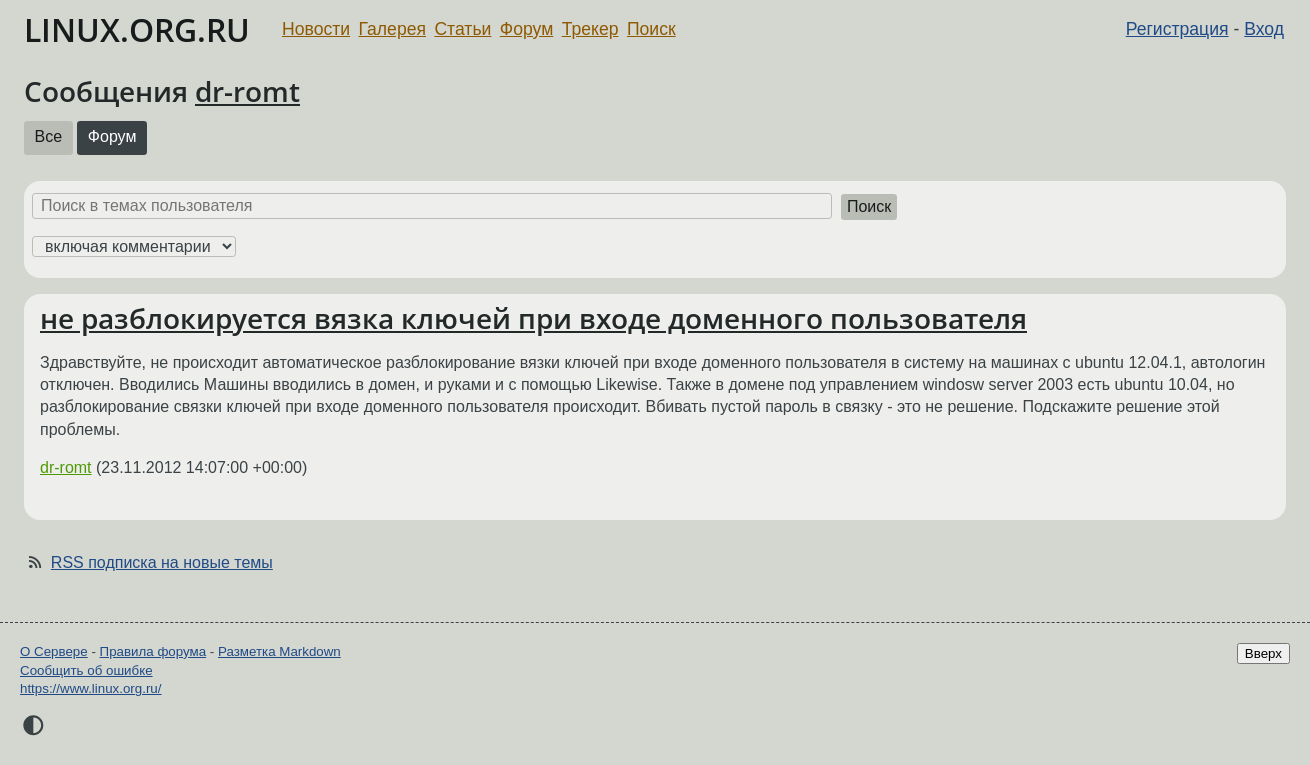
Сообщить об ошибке (86, 670)
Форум (526, 29)
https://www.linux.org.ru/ (90, 688)
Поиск (651, 29)
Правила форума (153, 651)
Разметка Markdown (279, 651)
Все (49, 136)
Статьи (462, 29)
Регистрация (1177, 29)
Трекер (590, 29)
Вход (1264, 29)
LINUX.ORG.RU (137, 29)
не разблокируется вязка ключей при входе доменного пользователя (533, 318)
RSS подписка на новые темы (162, 562)
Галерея (392, 29)
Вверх (1263, 653)
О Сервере (54, 651)
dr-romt (247, 91)
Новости (316, 29)
